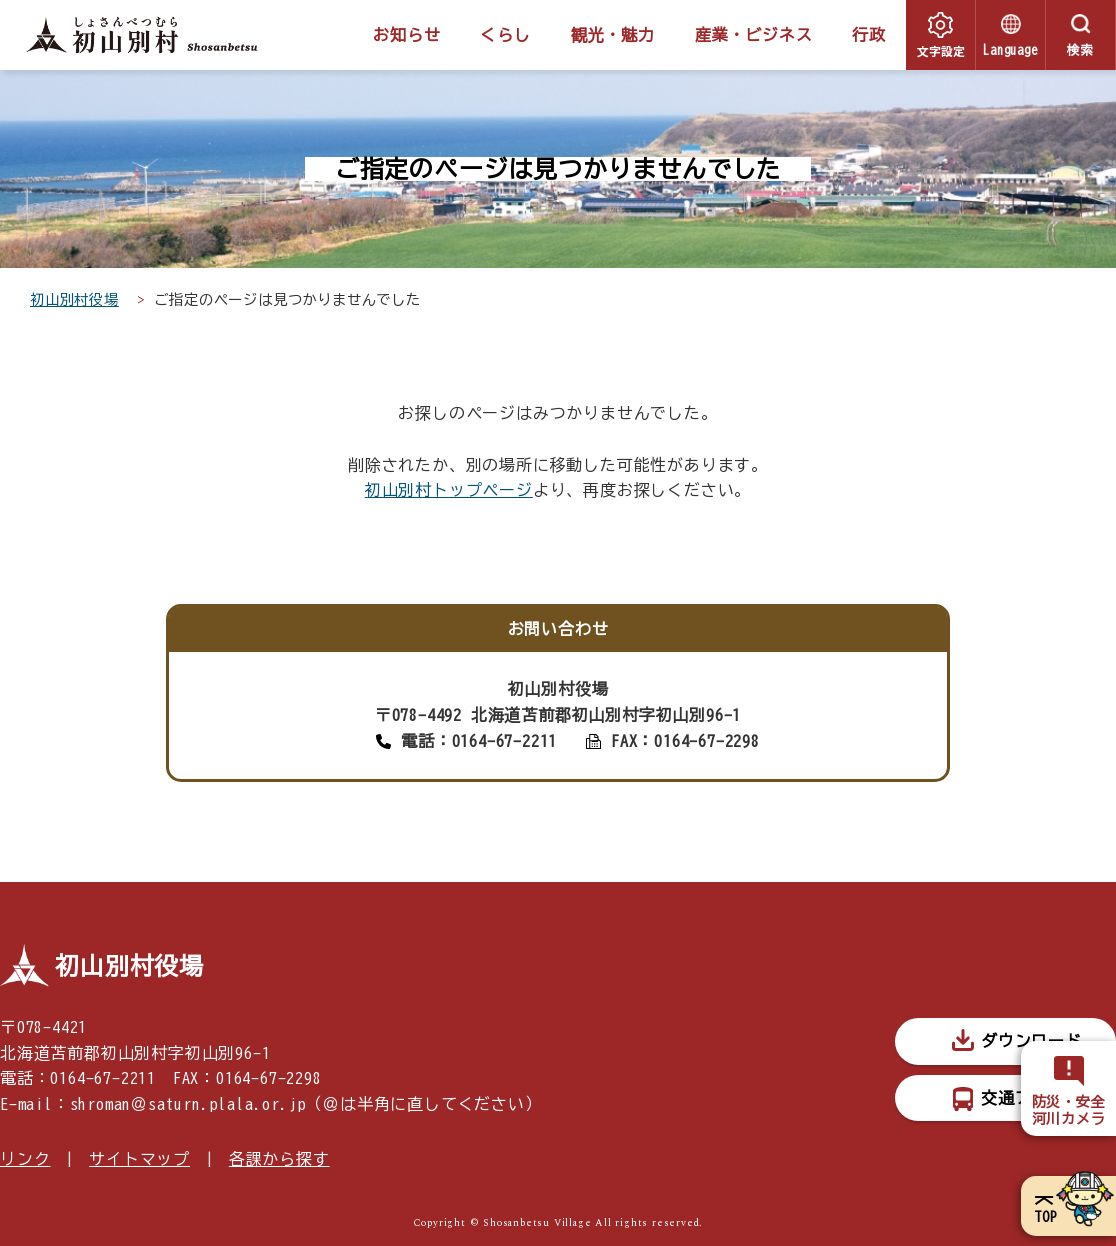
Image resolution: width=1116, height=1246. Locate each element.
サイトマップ (139, 1159)
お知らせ (406, 35)
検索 (1081, 50)
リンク (25, 1159)
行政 (869, 35)
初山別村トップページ (449, 490)
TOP (1045, 1217)
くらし (505, 35)
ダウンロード (1031, 1041)
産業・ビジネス (754, 35)
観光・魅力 (613, 35)
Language (1010, 50)
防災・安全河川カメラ (1069, 1110)
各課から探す (279, 1159)
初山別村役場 (74, 299)
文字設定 (941, 50)
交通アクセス (1031, 1098)
